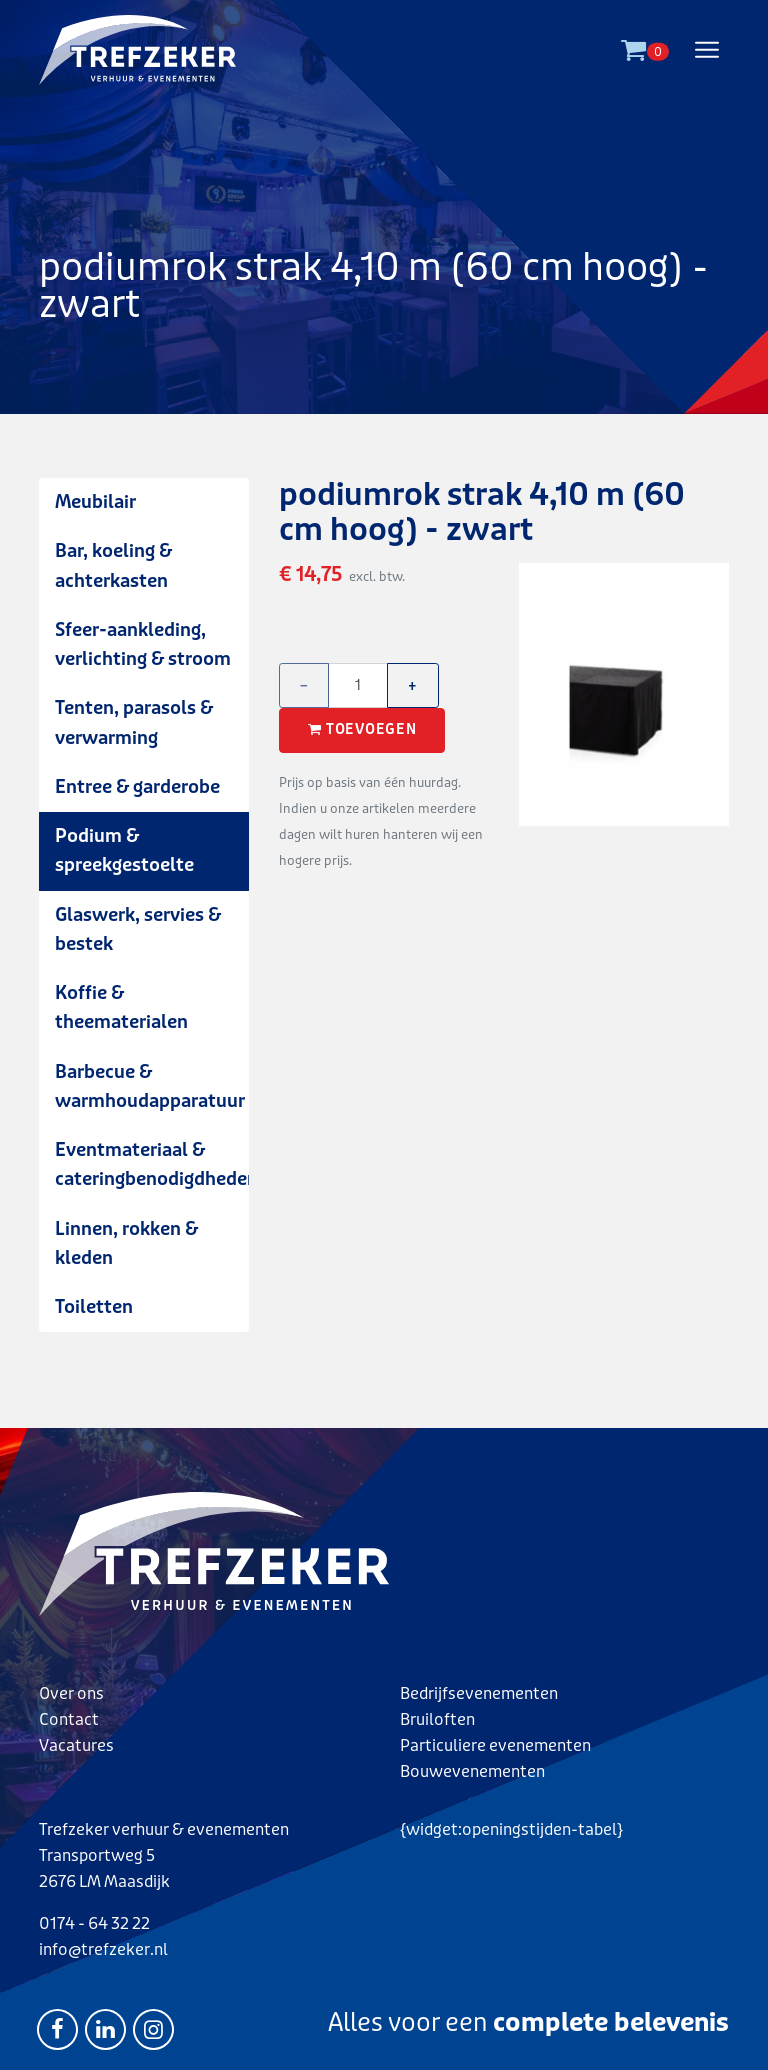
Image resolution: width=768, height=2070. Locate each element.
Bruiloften (437, 1719)
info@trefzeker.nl (103, 1949)
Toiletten (94, 1307)
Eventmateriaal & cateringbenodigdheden (152, 1164)
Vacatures (76, 1745)
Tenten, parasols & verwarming (134, 722)
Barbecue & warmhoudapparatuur (150, 1086)
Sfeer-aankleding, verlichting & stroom (143, 644)
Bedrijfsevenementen (479, 1693)
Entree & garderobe (137, 787)
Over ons (71, 1693)
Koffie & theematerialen (121, 1007)
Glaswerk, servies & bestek (138, 929)
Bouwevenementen (472, 1771)
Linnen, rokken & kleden (126, 1243)
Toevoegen (362, 730)
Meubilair (95, 502)
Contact (69, 1719)
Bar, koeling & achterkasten (113, 565)
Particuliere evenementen (495, 1745)
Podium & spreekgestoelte (124, 850)
